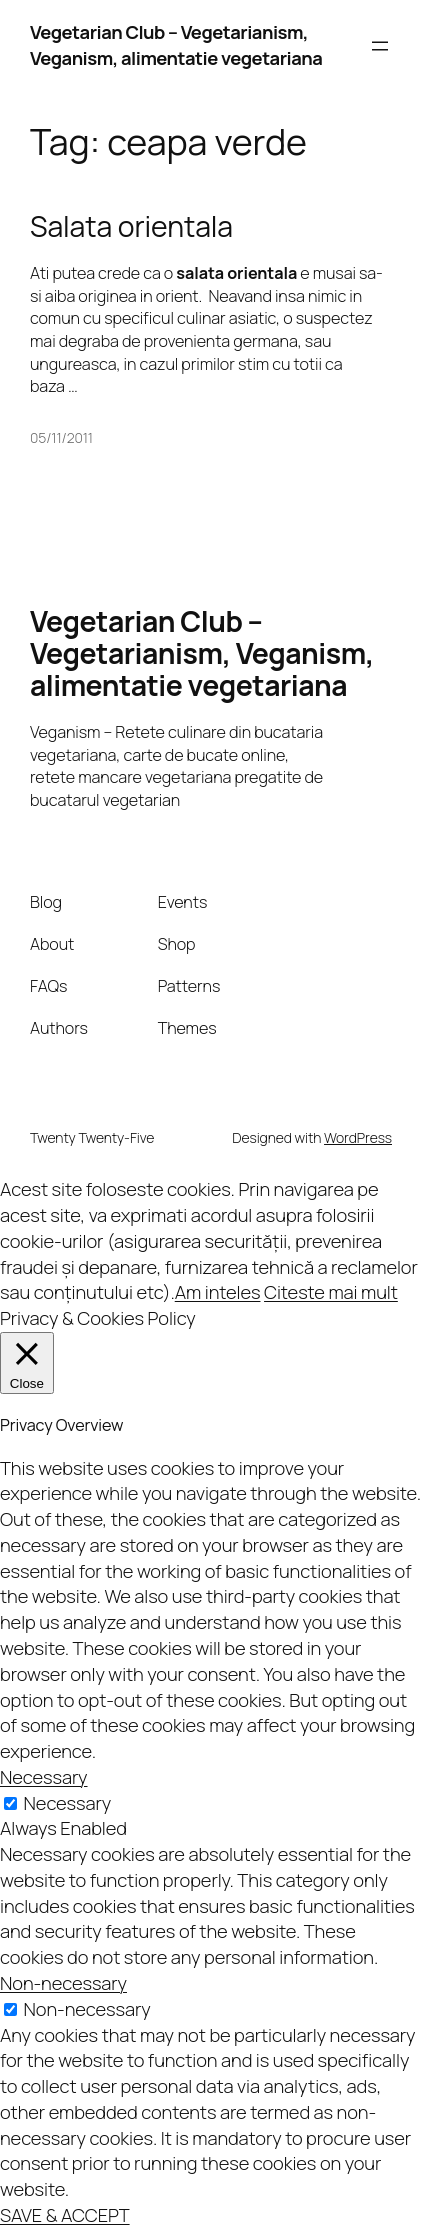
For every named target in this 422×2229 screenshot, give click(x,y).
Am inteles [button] (218, 1292)
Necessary (68, 1803)
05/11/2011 (61, 437)
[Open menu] (380, 46)
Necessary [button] (44, 1777)
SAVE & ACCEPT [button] (65, 2215)
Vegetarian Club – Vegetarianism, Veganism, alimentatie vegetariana (176, 45)
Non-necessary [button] (63, 1983)
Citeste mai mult (331, 1292)
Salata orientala (131, 227)
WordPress (358, 1137)
